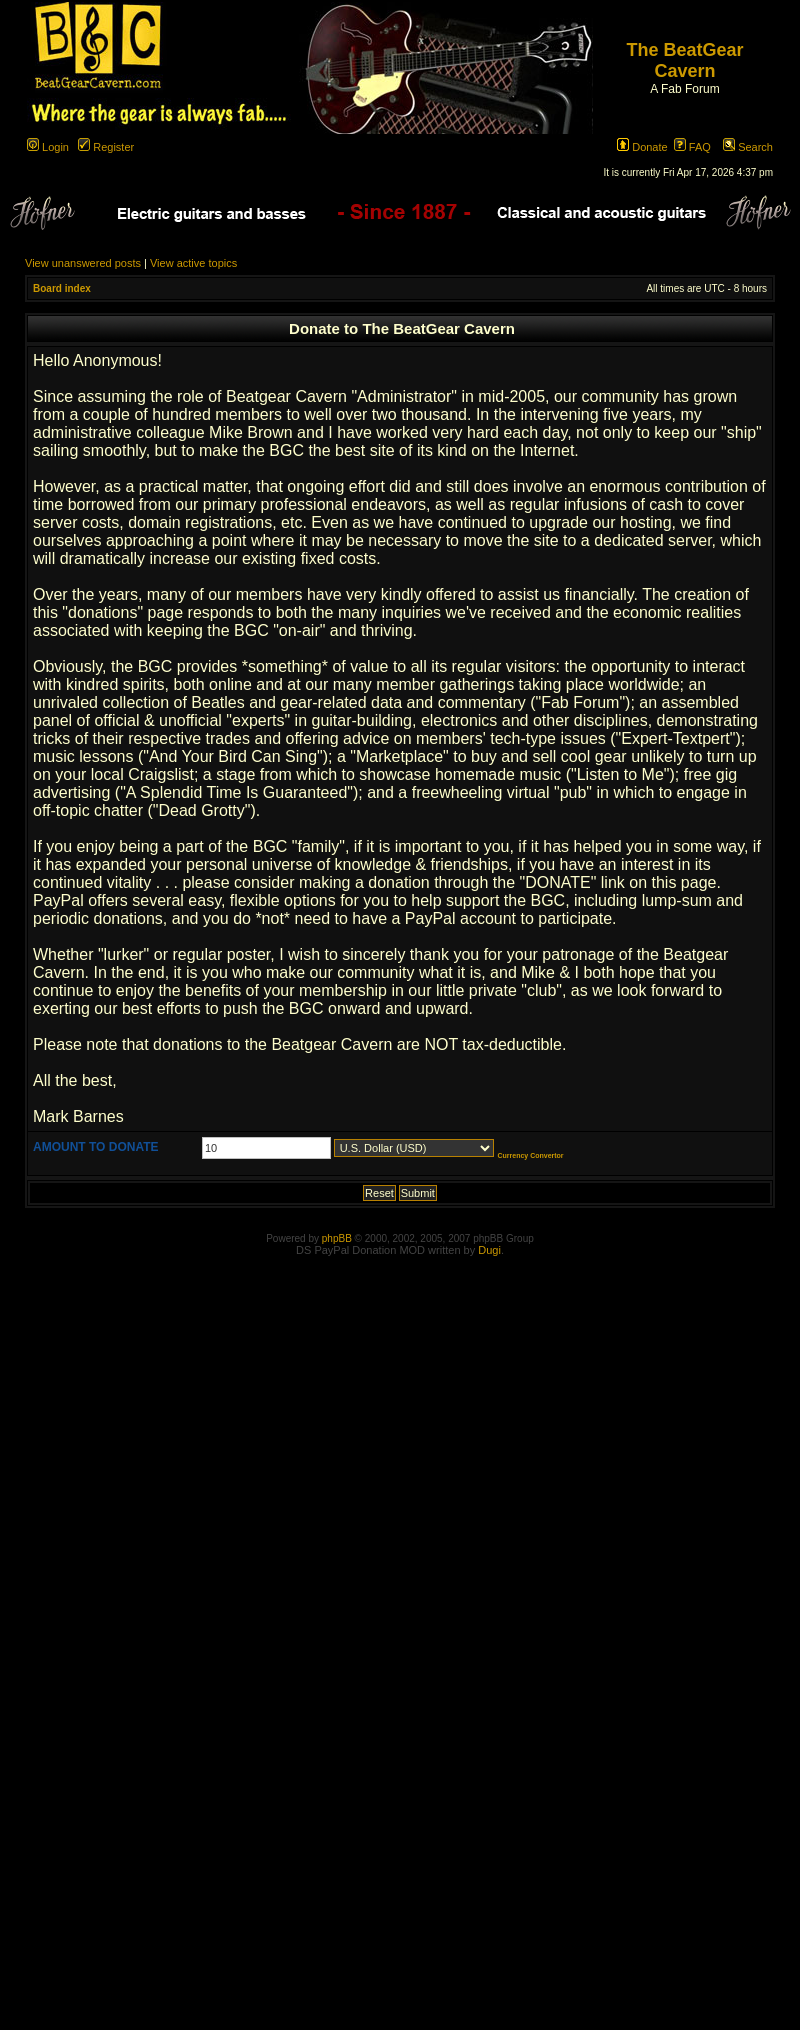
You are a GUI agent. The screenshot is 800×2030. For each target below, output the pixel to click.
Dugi (489, 1250)
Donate (642, 147)
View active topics (193, 263)
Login (48, 147)
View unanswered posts (83, 263)
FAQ (692, 147)
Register (106, 147)
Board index (62, 288)
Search (748, 147)
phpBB (337, 1238)
